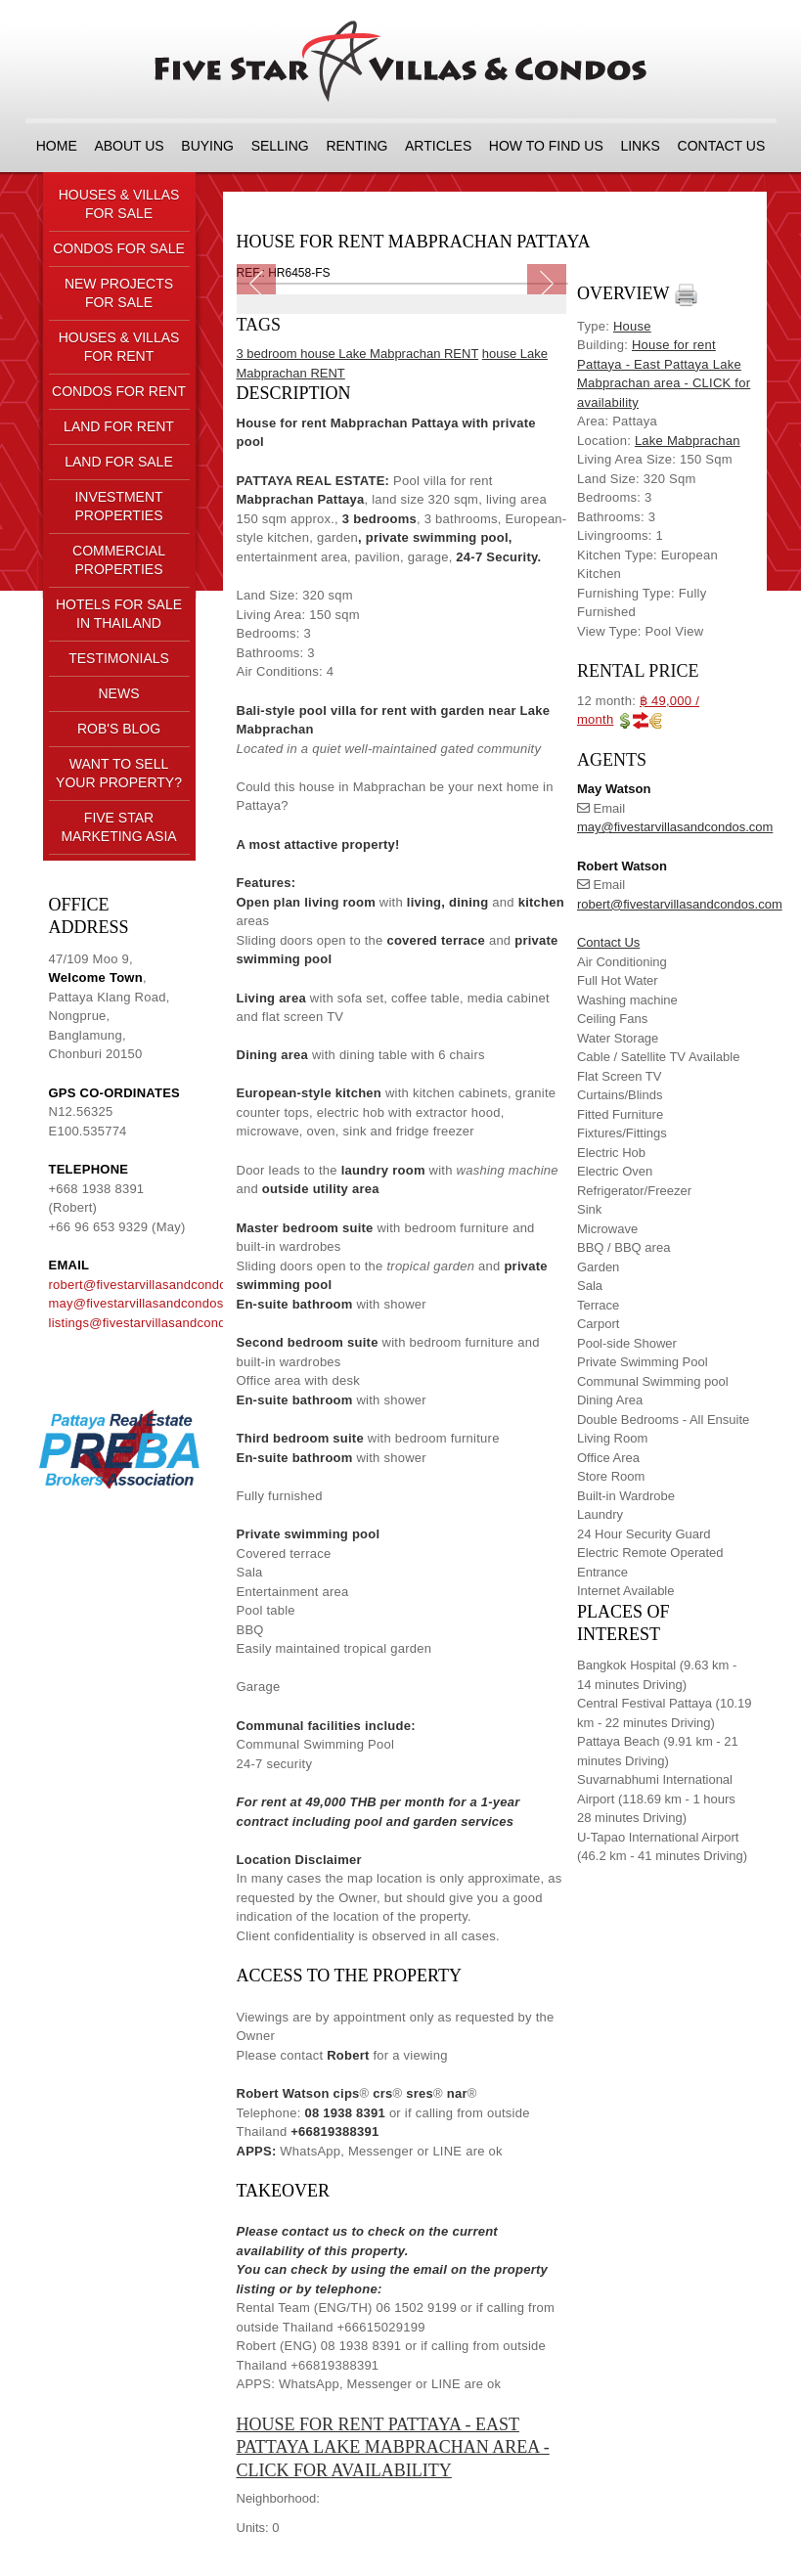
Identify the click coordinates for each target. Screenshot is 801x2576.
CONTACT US (722, 146)
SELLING (280, 146)
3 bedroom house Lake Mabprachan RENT (358, 353)
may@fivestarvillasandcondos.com (150, 1303)
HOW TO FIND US (546, 146)
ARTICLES (438, 146)
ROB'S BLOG (118, 728)
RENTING (356, 146)
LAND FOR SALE (118, 461)
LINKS (639, 146)
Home (56, 146)
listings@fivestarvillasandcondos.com (159, 1322)
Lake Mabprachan (687, 440)
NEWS (119, 693)
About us (128, 146)
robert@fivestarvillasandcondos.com (155, 1284)
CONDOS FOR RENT (119, 391)
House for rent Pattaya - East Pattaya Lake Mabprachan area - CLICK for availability (393, 2447)
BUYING (207, 146)
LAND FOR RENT (119, 426)
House (632, 326)
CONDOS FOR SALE (119, 248)
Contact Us (608, 942)
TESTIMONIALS (118, 658)
